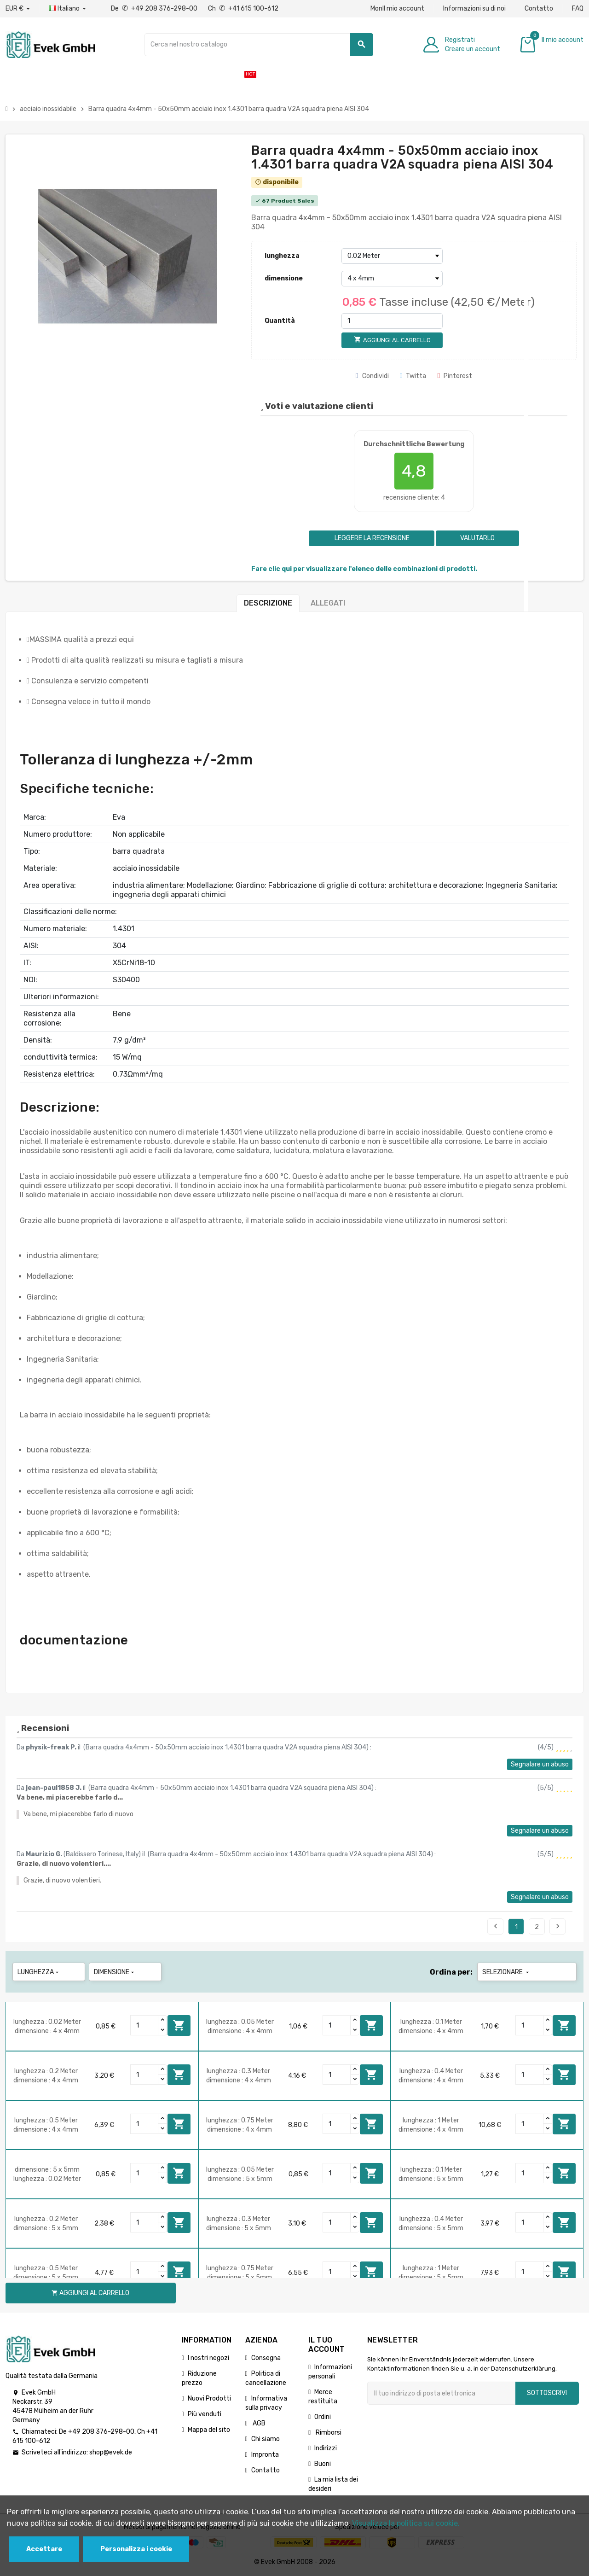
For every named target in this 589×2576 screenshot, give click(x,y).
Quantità (280, 321)
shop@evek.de (110, 2452)
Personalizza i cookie (136, 2549)
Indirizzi (325, 2448)
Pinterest (454, 376)
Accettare (44, 2549)
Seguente (557, 1926)
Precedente (495, 1926)
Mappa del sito (209, 2430)
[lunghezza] (392, 256)
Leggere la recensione (371, 538)
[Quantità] (392, 321)
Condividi (372, 376)
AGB (258, 2423)
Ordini (322, 2417)
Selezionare (506, 1972)
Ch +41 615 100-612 (243, 8)
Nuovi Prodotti (209, 2398)
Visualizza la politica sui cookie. (406, 2523)
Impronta (265, 2455)
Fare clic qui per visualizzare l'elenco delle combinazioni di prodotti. (364, 569)
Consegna (266, 2358)
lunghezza (282, 256)
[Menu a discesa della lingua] (68, 8)
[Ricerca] (258, 44)
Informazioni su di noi (474, 8)
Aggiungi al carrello (179, 2025)
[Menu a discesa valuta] (18, 8)
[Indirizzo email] (441, 2393)
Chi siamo (265, 2439)
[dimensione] (392, 278)
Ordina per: (451, 1972)
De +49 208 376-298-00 (155, 8)
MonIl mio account (397, 8)
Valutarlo (477, 538)
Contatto (539, 8)
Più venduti (204, 2414)
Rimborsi (327, 2432)
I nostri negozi (208, 2358)
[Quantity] (144, 2025)
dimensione (284, 278)
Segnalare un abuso (540, 1764)
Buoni (322, 2464)
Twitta (413, 376)
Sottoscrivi (547, 2393)
